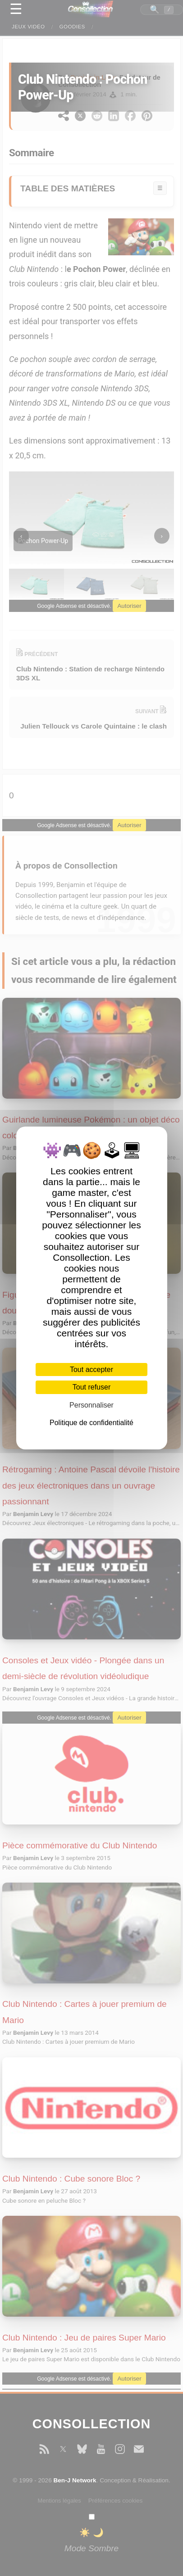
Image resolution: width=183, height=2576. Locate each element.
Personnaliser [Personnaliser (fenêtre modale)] (91, 1405)
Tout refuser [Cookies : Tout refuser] (91, 1387)
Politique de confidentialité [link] (91, 1422)
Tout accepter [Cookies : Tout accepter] (91, 1369)
